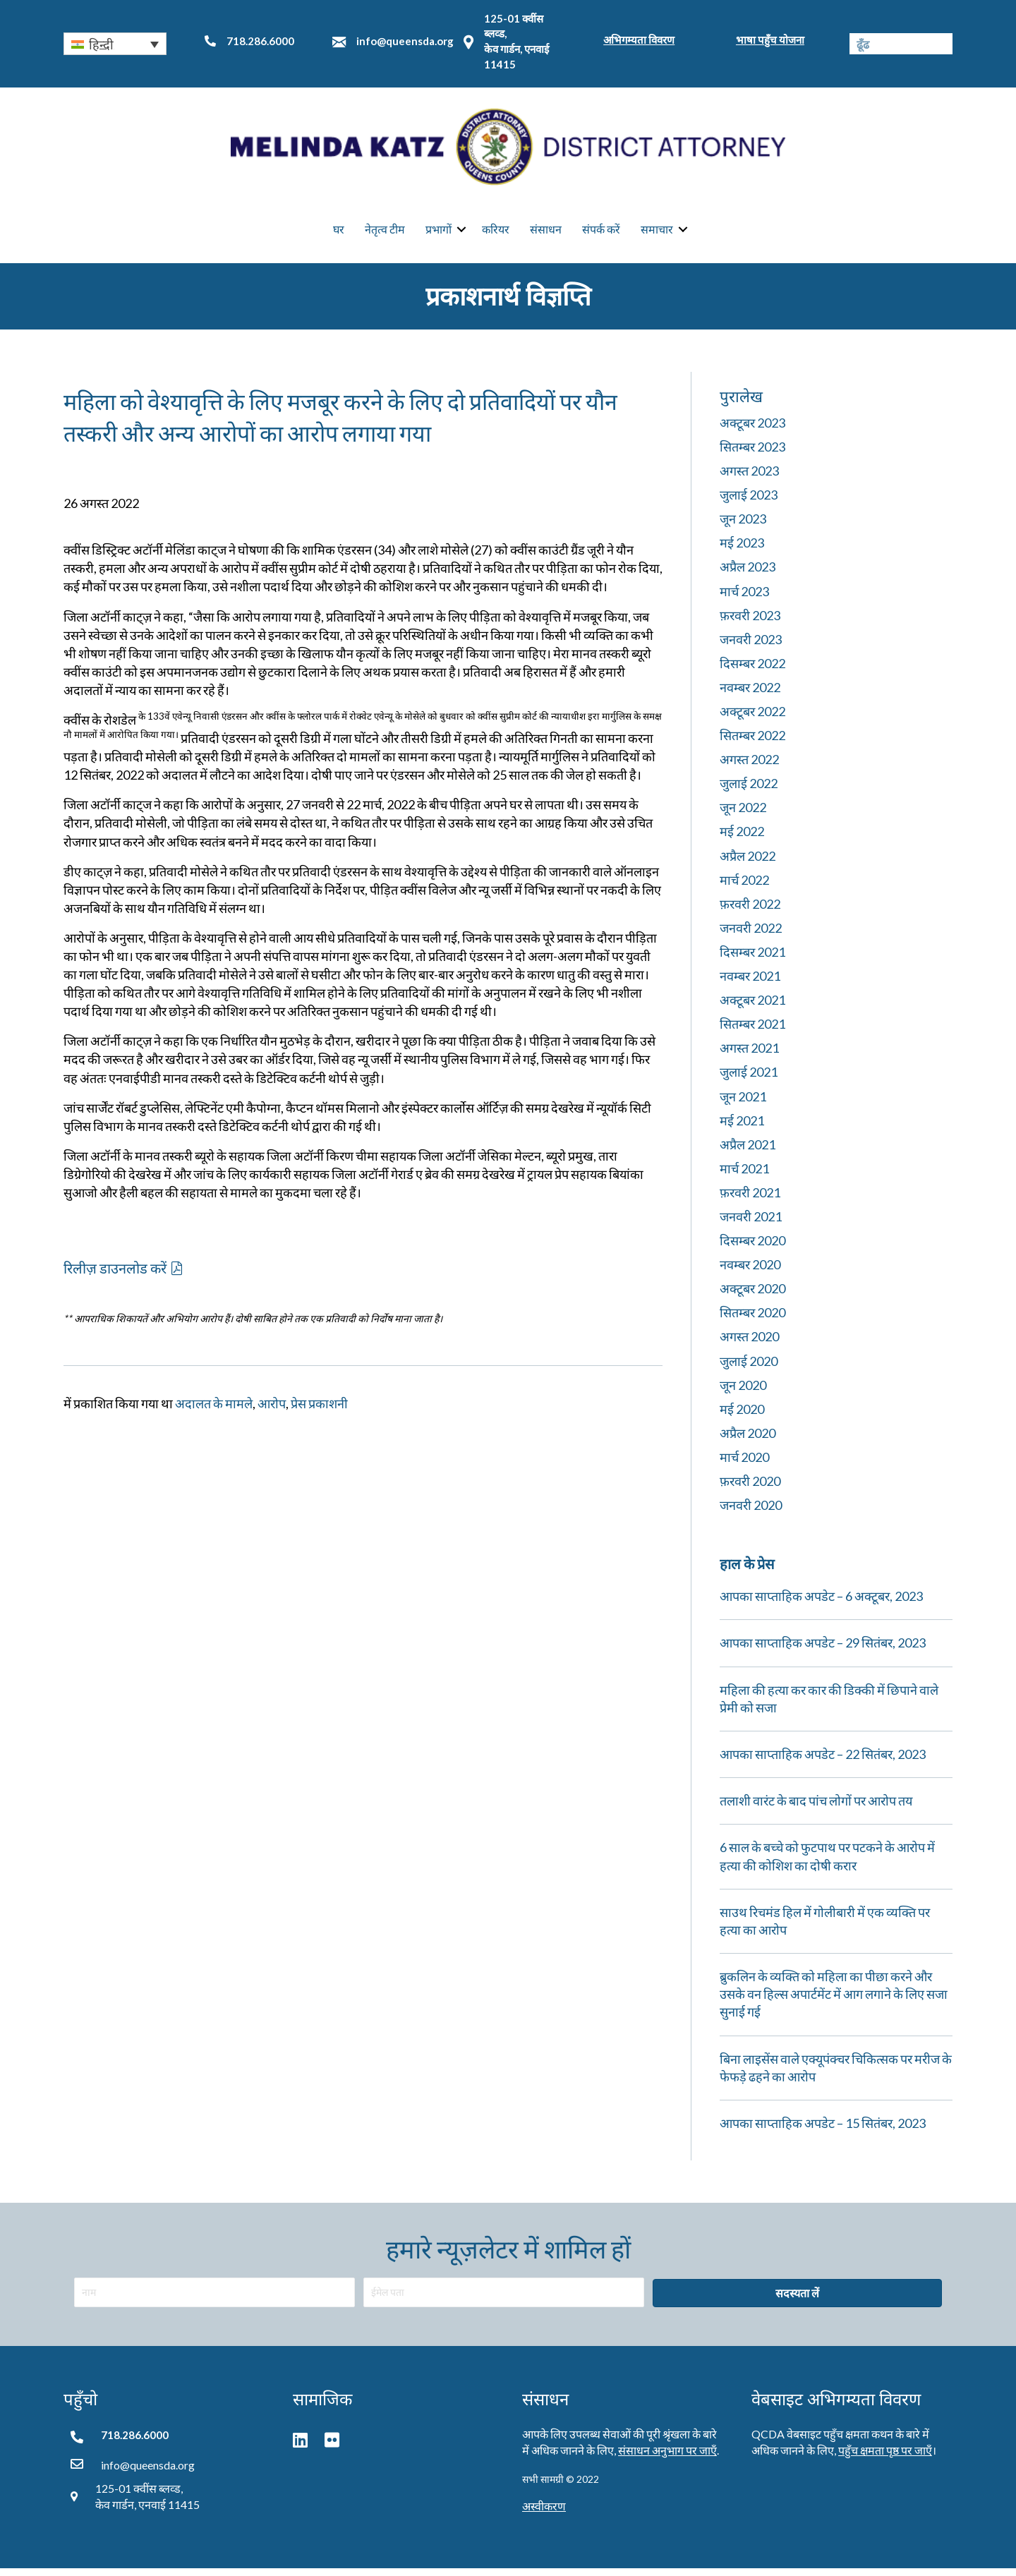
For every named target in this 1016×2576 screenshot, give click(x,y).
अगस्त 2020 (749, 1344)
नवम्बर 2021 (750, 983)
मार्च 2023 (744, 598)
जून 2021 (743, 1103)
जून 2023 (743, 526)
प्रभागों (438, 233)
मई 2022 (742, 839)
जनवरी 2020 (751, 1512)
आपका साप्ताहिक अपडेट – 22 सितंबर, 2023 (823, 1762)
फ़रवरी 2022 (750, 911)
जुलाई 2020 (749, 1368)
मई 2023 (742, 550)
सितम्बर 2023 (752, 454)
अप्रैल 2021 (747, 1151)
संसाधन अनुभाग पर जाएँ (667, 2458)
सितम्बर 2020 (752, 1320)
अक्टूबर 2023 (752, 430)
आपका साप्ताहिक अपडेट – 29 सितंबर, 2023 (823, 1650)
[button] (115, 43)
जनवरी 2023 (751, 646)
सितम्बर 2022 (752, 743)
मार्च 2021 (744, 1176)
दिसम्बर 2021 (752, 959)
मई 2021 (742, 1127)
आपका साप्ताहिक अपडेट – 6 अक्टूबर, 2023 (821, 1603)
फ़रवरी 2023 (750, 622)
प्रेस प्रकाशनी (319, 1411)
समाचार (657, 233)
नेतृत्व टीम (385, 233)
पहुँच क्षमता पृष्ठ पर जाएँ (885, 2458)
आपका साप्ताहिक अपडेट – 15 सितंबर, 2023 (823, 2131)
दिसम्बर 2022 (752, 671)
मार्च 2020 (744, 1465)
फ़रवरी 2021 (750, 1200)
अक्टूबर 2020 (752, 1296)
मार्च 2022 (744, 887)
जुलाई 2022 (749, 791)
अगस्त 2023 (749, 478)
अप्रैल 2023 (747, 574)
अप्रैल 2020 (747, 1441)
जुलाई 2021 (749, 1079)
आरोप (272, 1411)
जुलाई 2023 (749, 502)
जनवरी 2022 (751, 935)
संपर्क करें (601, 233)
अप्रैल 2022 (747, 863)
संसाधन (546, 233)
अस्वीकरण (544, 2513)
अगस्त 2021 (749, 1055)
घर (338, 233)
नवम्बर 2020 (750, 1272)
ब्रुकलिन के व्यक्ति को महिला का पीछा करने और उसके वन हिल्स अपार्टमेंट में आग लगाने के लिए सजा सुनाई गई (834, 2001)
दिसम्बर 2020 (752, 1248)
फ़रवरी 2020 (750, 1488)
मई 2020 (742, 1416)
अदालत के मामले (214, 1411)
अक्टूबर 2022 (752, 719)
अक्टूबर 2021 (752, 1007)
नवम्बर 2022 (750, 695)
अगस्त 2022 (749, 767)
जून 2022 (743, 815)
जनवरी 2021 (751, 1224)
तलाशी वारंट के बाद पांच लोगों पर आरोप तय (816, 1808)
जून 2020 (743, 1392)
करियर (495, 233)
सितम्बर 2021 (752, 1031)
